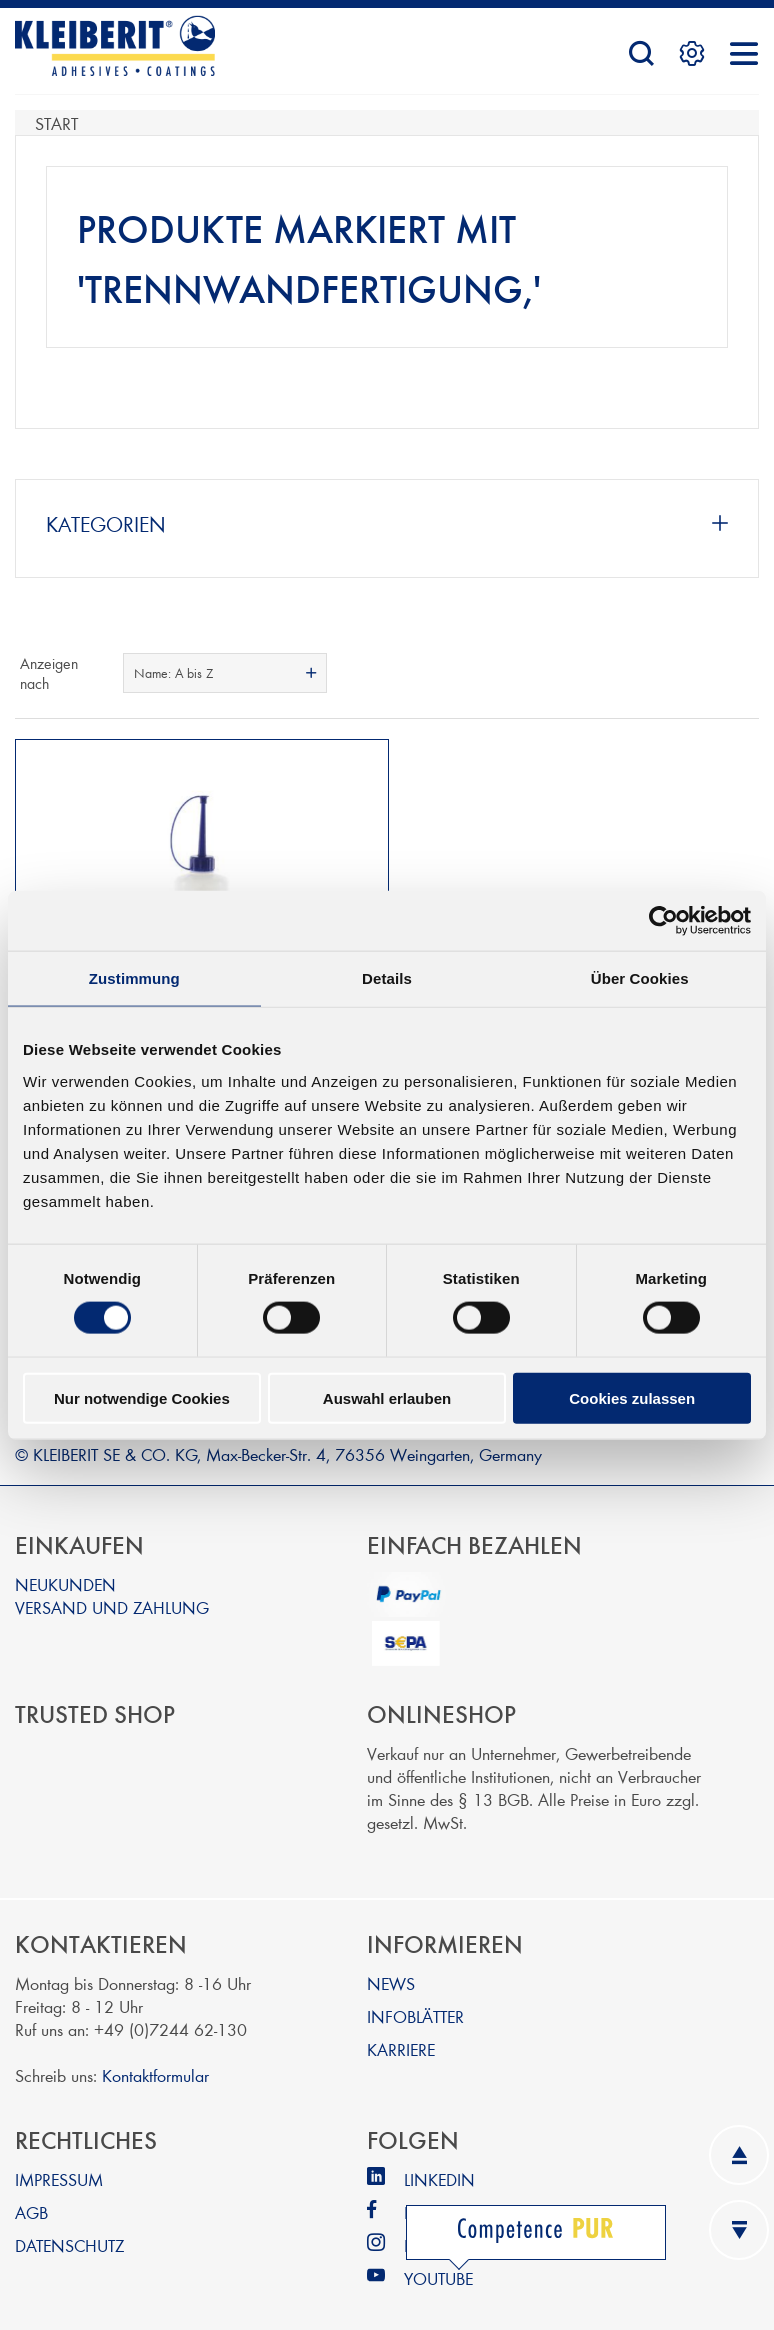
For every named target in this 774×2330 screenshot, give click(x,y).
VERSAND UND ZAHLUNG (112, 1587)
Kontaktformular (155, 2055)
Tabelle (706, 673)
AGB (31, 2192)
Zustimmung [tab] (134, 978)
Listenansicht (742, 673)
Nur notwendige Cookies (142, 1397)
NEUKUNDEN (65, 1564)
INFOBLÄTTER (415, 1996)
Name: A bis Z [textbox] (173, 673)
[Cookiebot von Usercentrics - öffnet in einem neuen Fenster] (663, 921)
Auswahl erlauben (387, 1397)
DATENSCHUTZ (69, 2225)
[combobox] (224, 673)
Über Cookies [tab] (640, 978)
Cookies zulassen (632, 1397)
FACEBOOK (446, 2192)
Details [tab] (387, 978)
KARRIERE (401, 2029)
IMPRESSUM (59, 2159)
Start (56, 122)
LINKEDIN (439, 2159)
